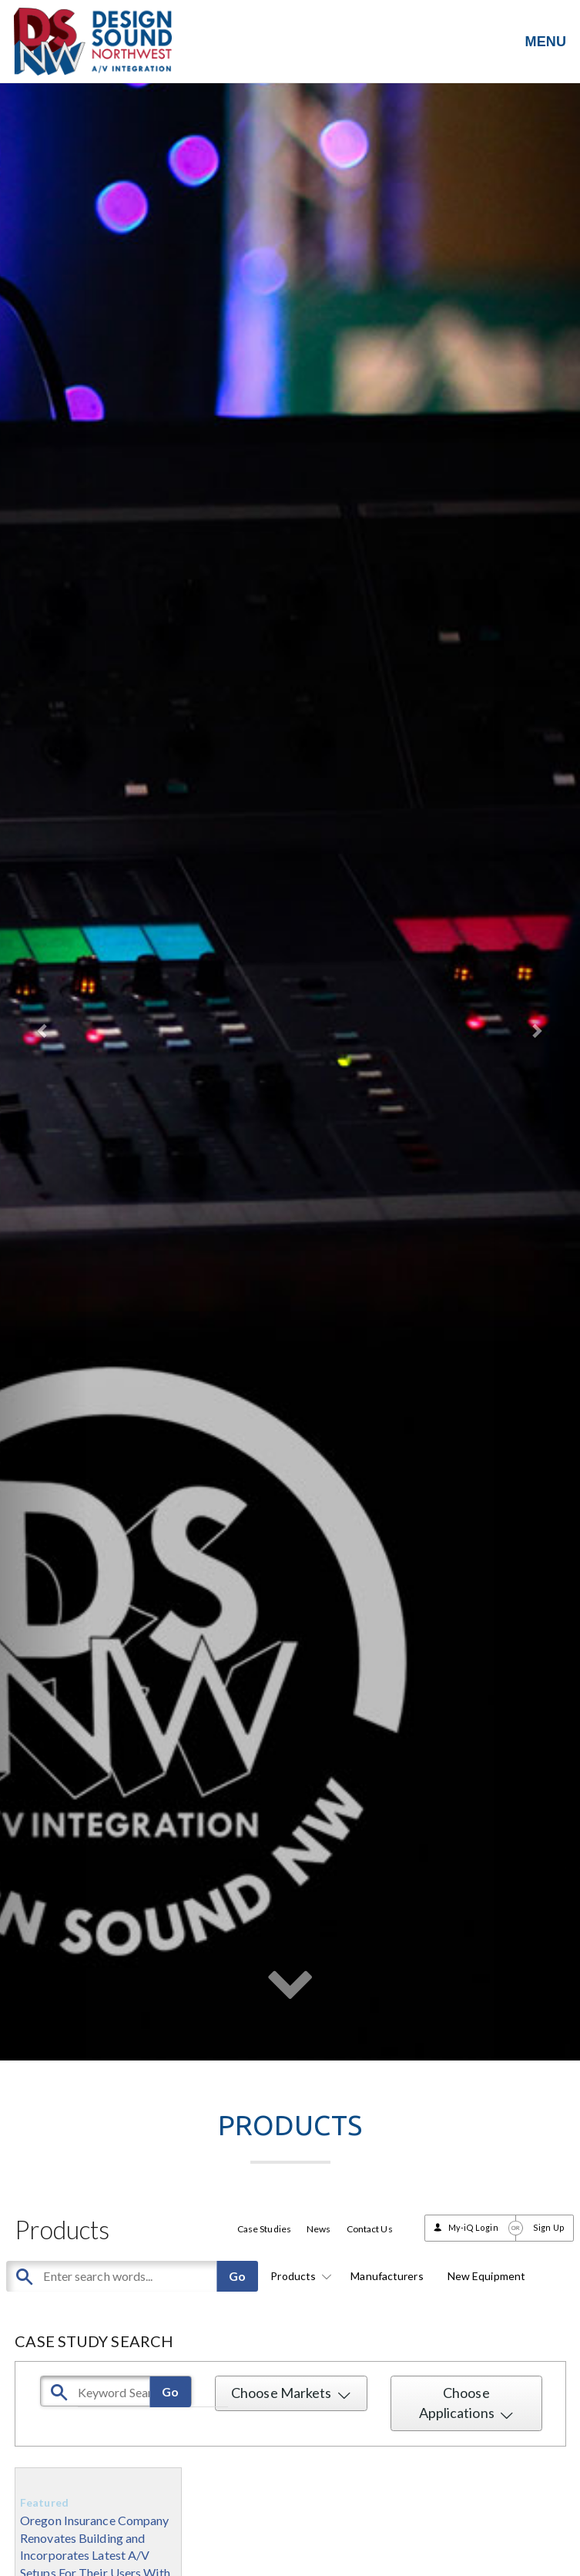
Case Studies (264, 2229)
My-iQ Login (473, 2227)
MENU (545, 41)
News (318, 2229)
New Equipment (486, 2275)
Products (298, 2275)
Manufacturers (386, 2275)
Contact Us (370, 2229)
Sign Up (549, 2227)
